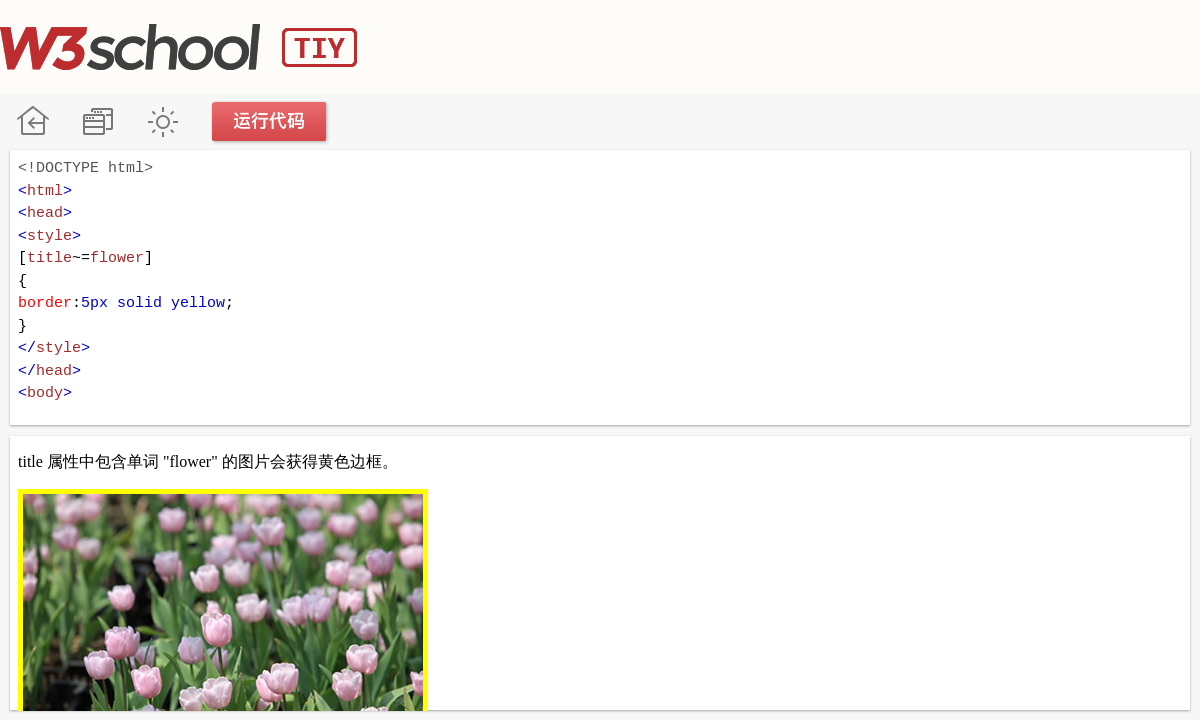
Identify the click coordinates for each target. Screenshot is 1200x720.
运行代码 (270, 121)
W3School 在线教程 (32, 121)
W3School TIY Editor (178, 47)
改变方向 (97, 121)
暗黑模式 (162, 121)
